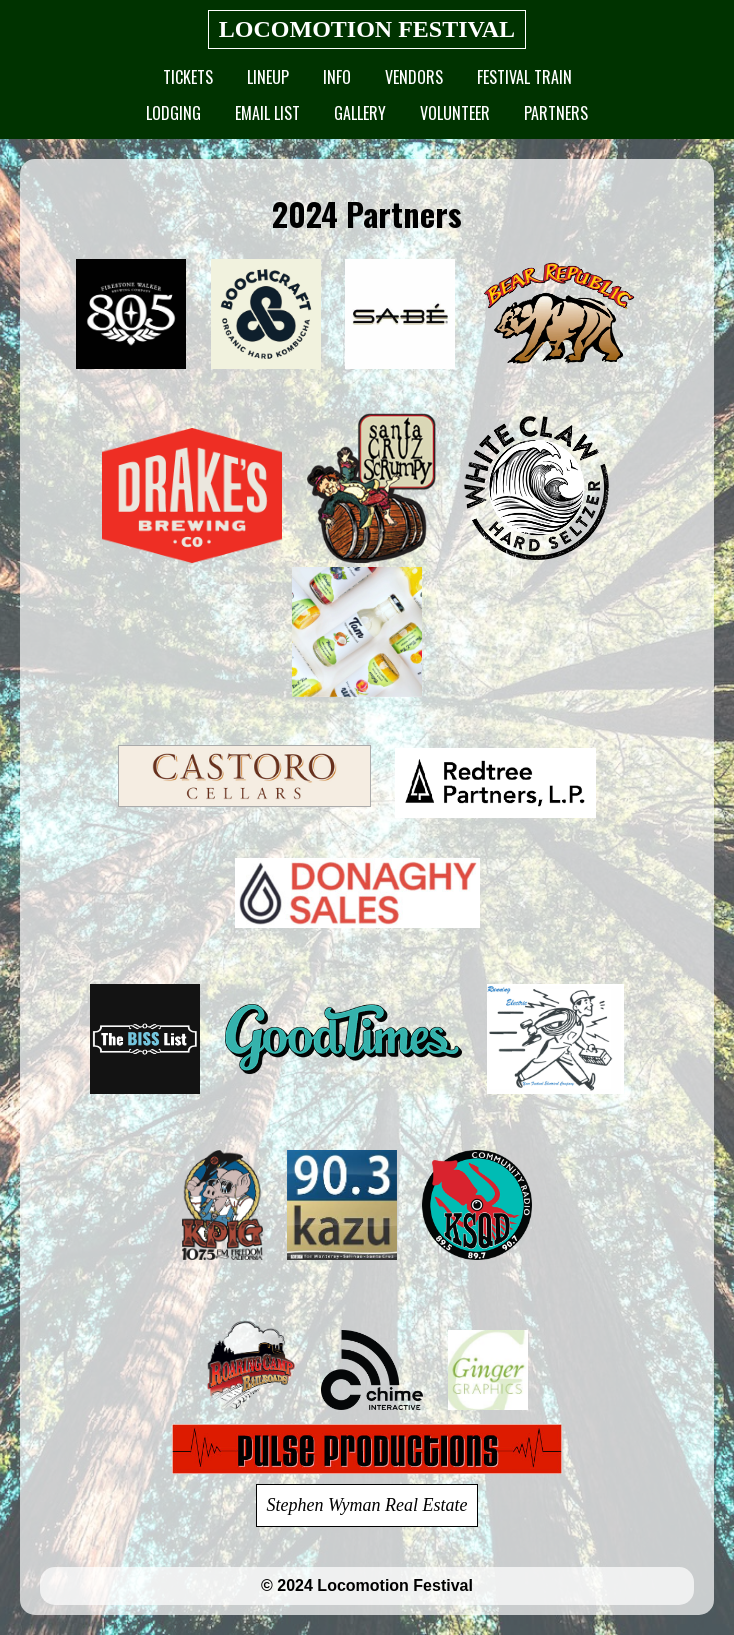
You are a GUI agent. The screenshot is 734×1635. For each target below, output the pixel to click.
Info (337, 77)
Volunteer (455, 113)
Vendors (414, 77)
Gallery (360, 113)
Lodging (173, 113)
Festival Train (524, 77)
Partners (556, 113)
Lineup (268, 77)
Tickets (188, 77)
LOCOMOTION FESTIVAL (367, 29)
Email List (267, 113)
